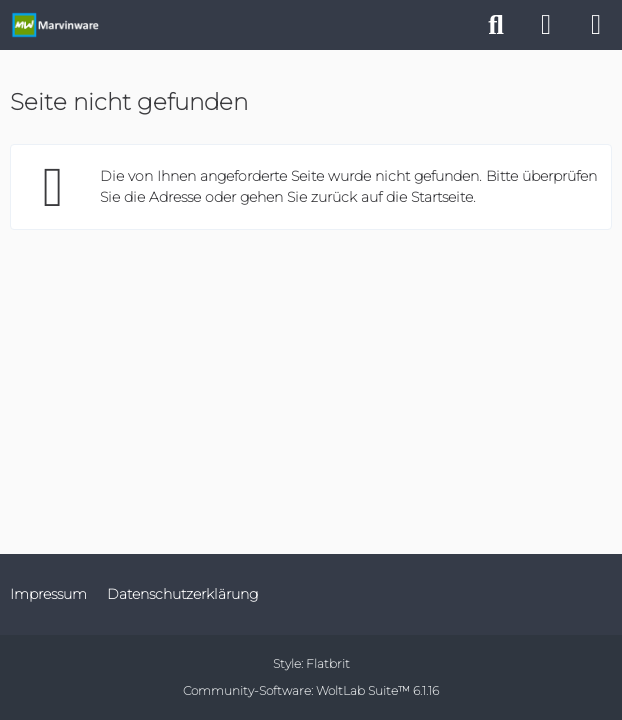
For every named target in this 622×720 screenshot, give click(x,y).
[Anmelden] (546, 25)
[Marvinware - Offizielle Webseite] (55, 25)
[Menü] (596, 25)
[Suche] (496, 25)
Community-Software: (311, 690)
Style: (311, 663)
